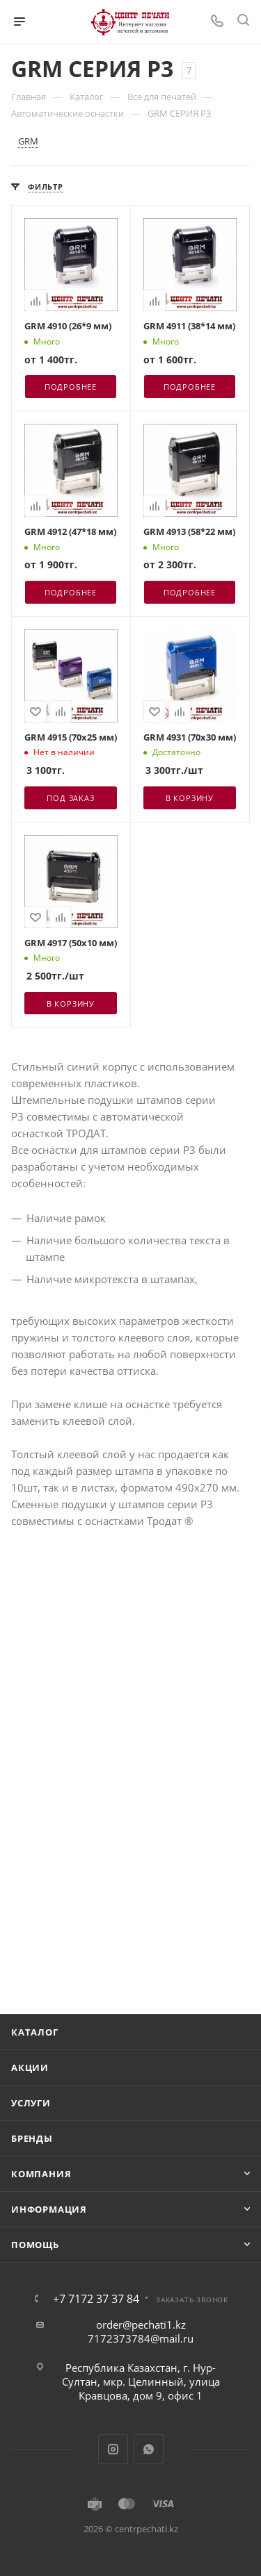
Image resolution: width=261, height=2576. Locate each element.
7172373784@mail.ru (140, 2338)
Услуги (31, 2103)
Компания (41, 2174)
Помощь (35, 2244)
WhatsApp (149, 2449)
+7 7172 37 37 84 (96, 2298)
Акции (30, 2067)
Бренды (32, 2138)
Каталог (34, 2032)
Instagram (113, 2449)
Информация (49, 2209)
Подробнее (71, 386)
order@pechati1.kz (141, 2324)
